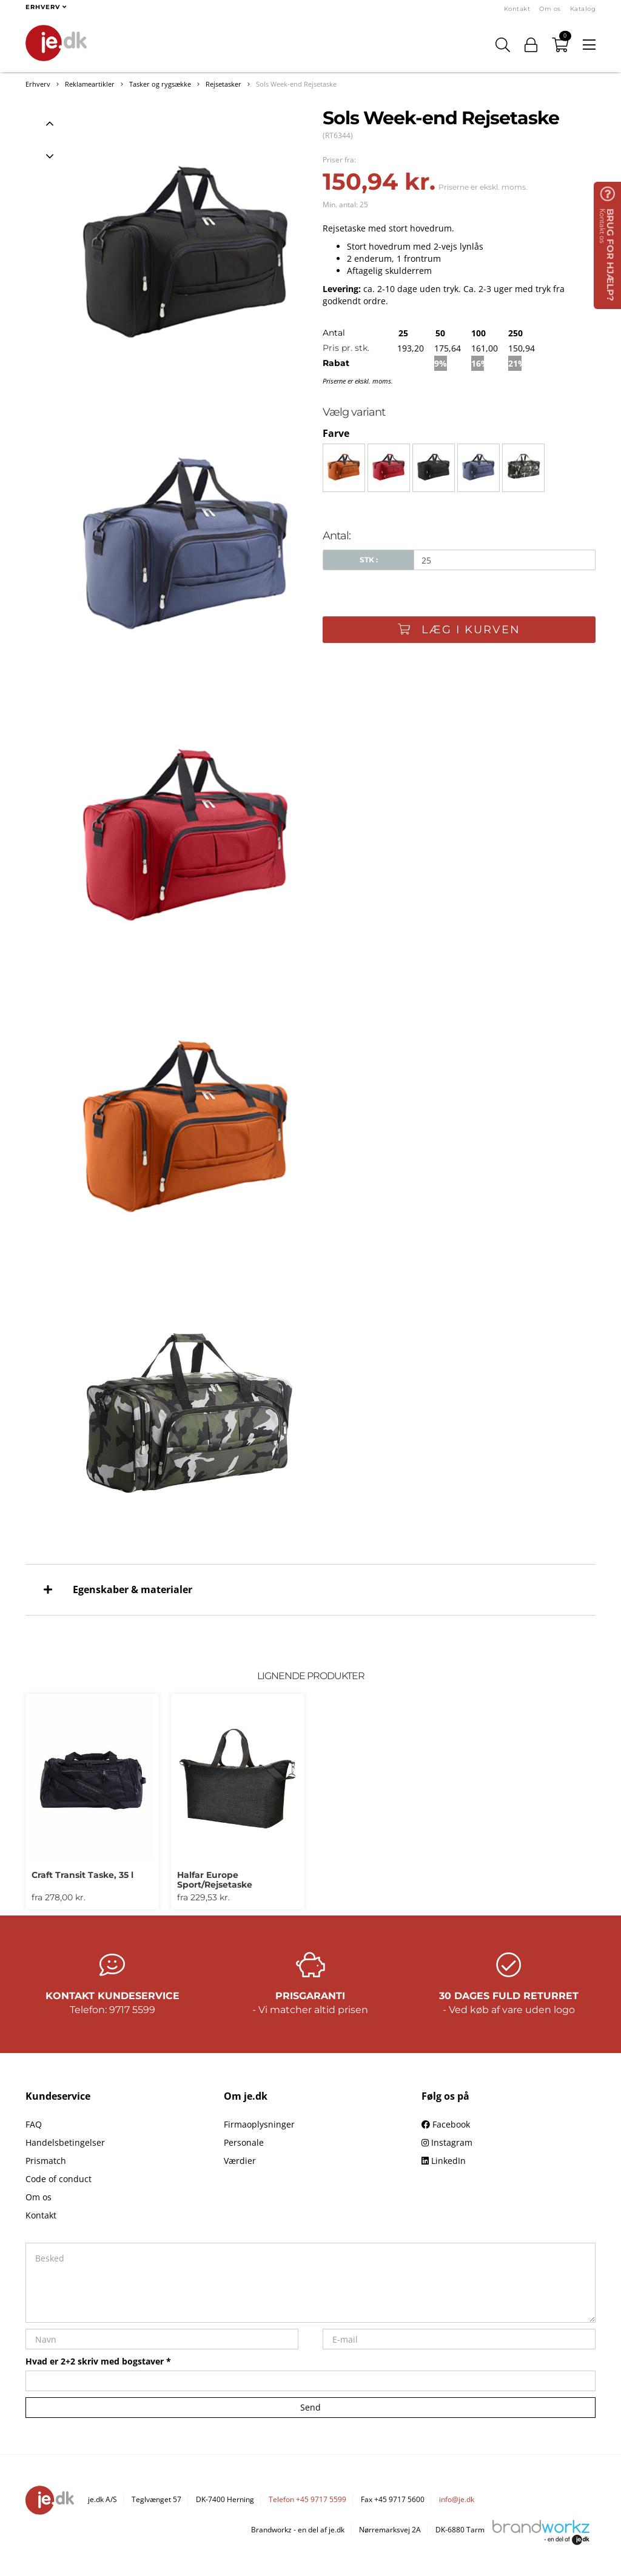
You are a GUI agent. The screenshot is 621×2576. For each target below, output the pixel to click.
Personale (244, 2142)
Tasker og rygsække (160, 83)
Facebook (445, 2124)
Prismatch (45, 2160)
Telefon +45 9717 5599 (307, 2499)
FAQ (33, 2124)
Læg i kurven (459, 629)
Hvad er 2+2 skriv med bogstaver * (98, 2361)
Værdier (240, 2160)
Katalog (583, 9)
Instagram (446, 2142)
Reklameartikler (90, 83)
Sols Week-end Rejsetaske (296, 83)
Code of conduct (58, 2179)
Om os (550, 9)
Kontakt (517, 9)
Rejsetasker (223, 83)
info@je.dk (456, 2499)
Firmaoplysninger (259, 2124)
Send (310, 2407)
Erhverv (37, 83)
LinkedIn (443, 2160)
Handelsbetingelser (65, 2142)
